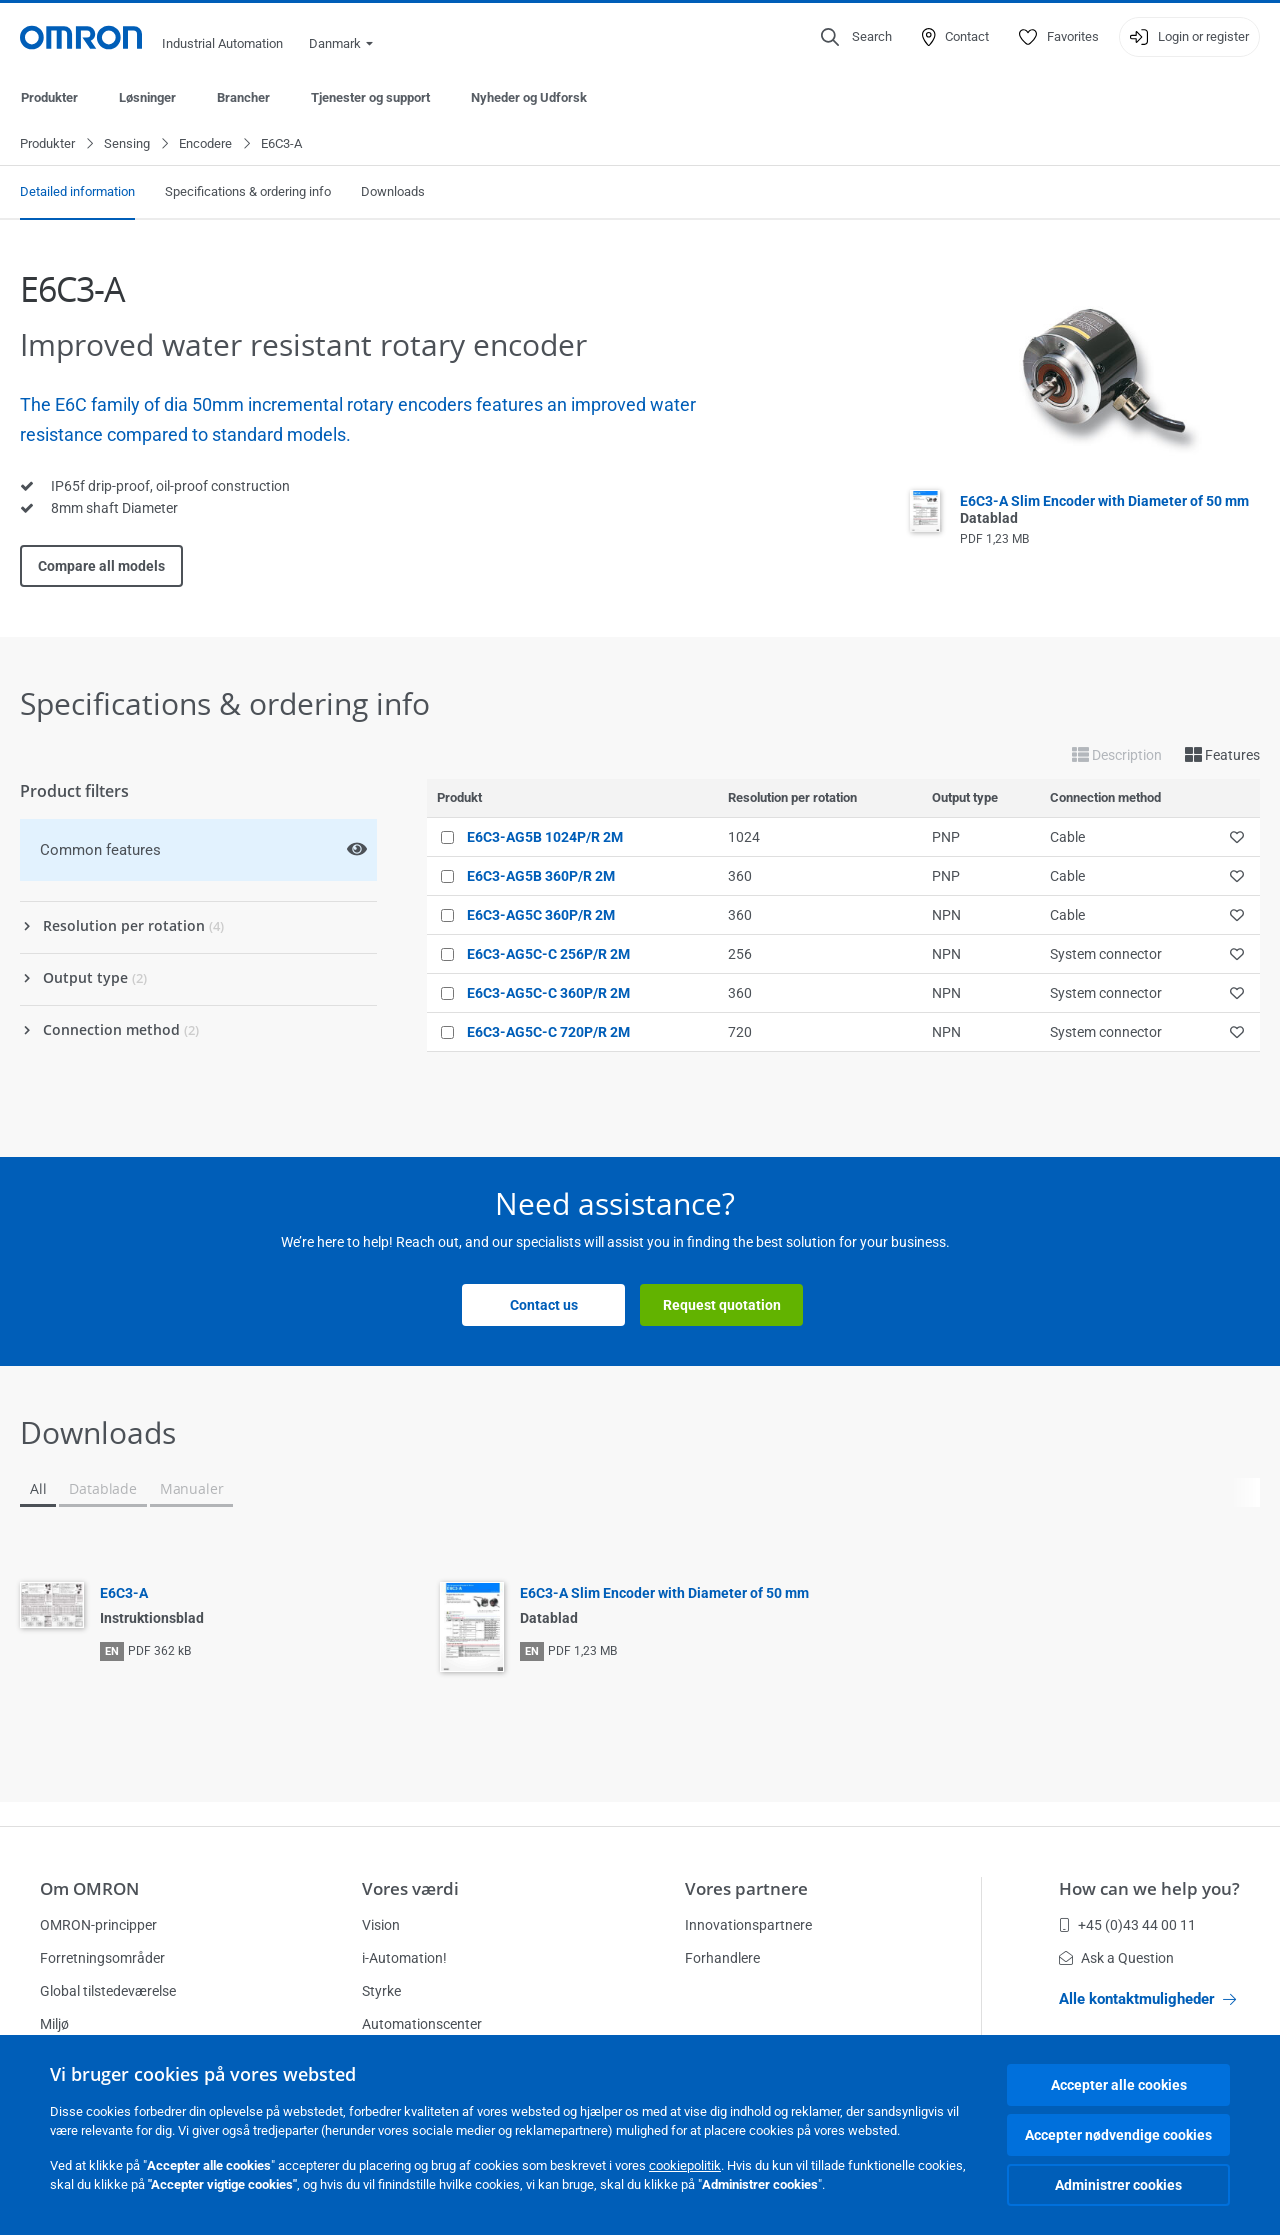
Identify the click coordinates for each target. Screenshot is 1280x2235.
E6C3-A (124, 1594)
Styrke (381, 1991)
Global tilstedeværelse (108, 1991)
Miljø (54, 2024)
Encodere (205, 144)
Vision (381, 1925)
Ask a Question (1116, 1958)
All (38, 1489)
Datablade (102, 1489)
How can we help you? (1149, 1888)
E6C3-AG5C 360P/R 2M (541, 916)
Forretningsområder (102, 1958)
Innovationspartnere (748, 1925)
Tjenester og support (370, 97)
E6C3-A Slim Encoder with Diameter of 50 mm (664, 1594)
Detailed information (77, 192)
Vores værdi (410, 1888)
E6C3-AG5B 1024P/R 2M (545, 838)
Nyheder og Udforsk (529, 97)
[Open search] (856, 37)
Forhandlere (722, 1958)
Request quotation (722, 1306)
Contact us (544, 1306)
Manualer (192, 1489)
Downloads (393, 192)
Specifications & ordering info (248, 192)
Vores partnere (746, 1888)
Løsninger (147, 97)
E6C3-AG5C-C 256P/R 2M (548, 955)
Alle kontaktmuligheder (1147, 1999)
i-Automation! (404, 1958)
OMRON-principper (98, 1925)
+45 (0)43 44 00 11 (1127, 1925)
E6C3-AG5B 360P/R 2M (541, 877)
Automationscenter (422, 2024)
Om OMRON (89, 1888)
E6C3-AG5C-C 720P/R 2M (548, 1033)
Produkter (49, 97)
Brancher (243, 97)
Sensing (127, 144)
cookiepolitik (685, 2165)
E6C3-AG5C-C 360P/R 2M (548, 994)
